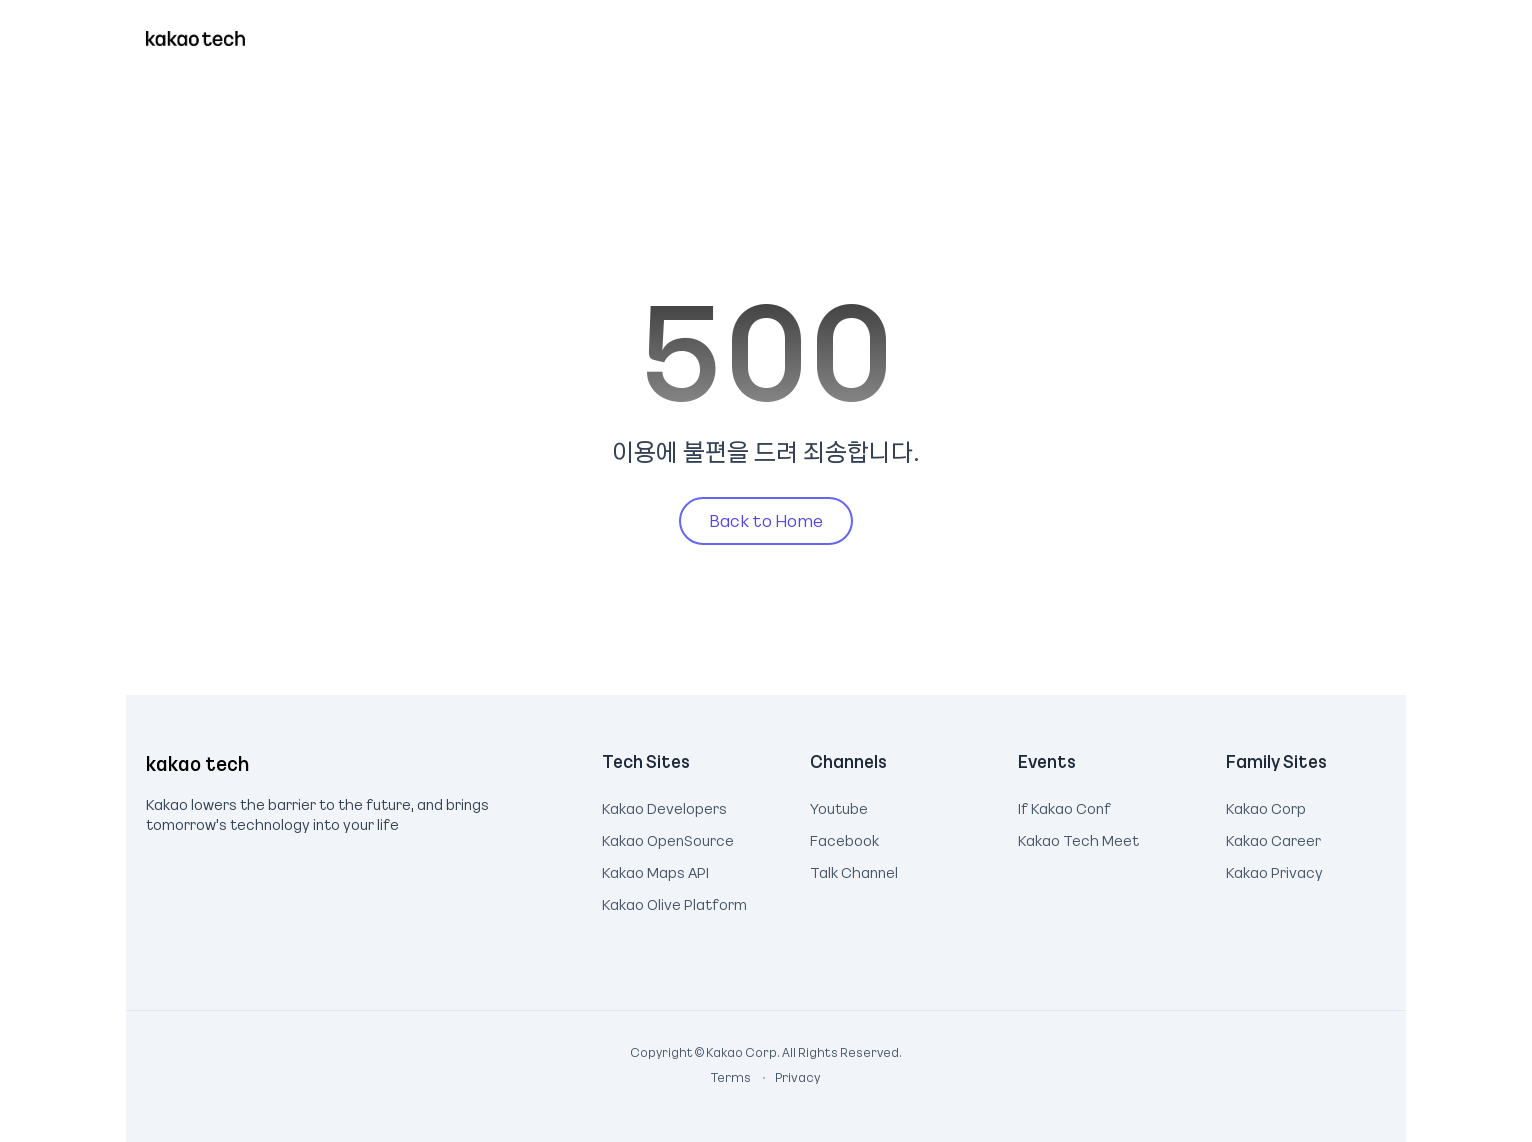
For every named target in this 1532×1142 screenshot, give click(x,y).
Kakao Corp (1266, 806)
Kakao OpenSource (668, 838)
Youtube (839, 806)
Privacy (787, 1077)
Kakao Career (1273, 838)
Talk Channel (854, 870)
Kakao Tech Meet (1078, 838)
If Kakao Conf (1064, 806)
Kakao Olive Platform (674, 902)
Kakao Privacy (1274, 870)
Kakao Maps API (655, 870)
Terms (732, 1077)
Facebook (844, 838)
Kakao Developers (664, 806)
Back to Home (766, 520)
